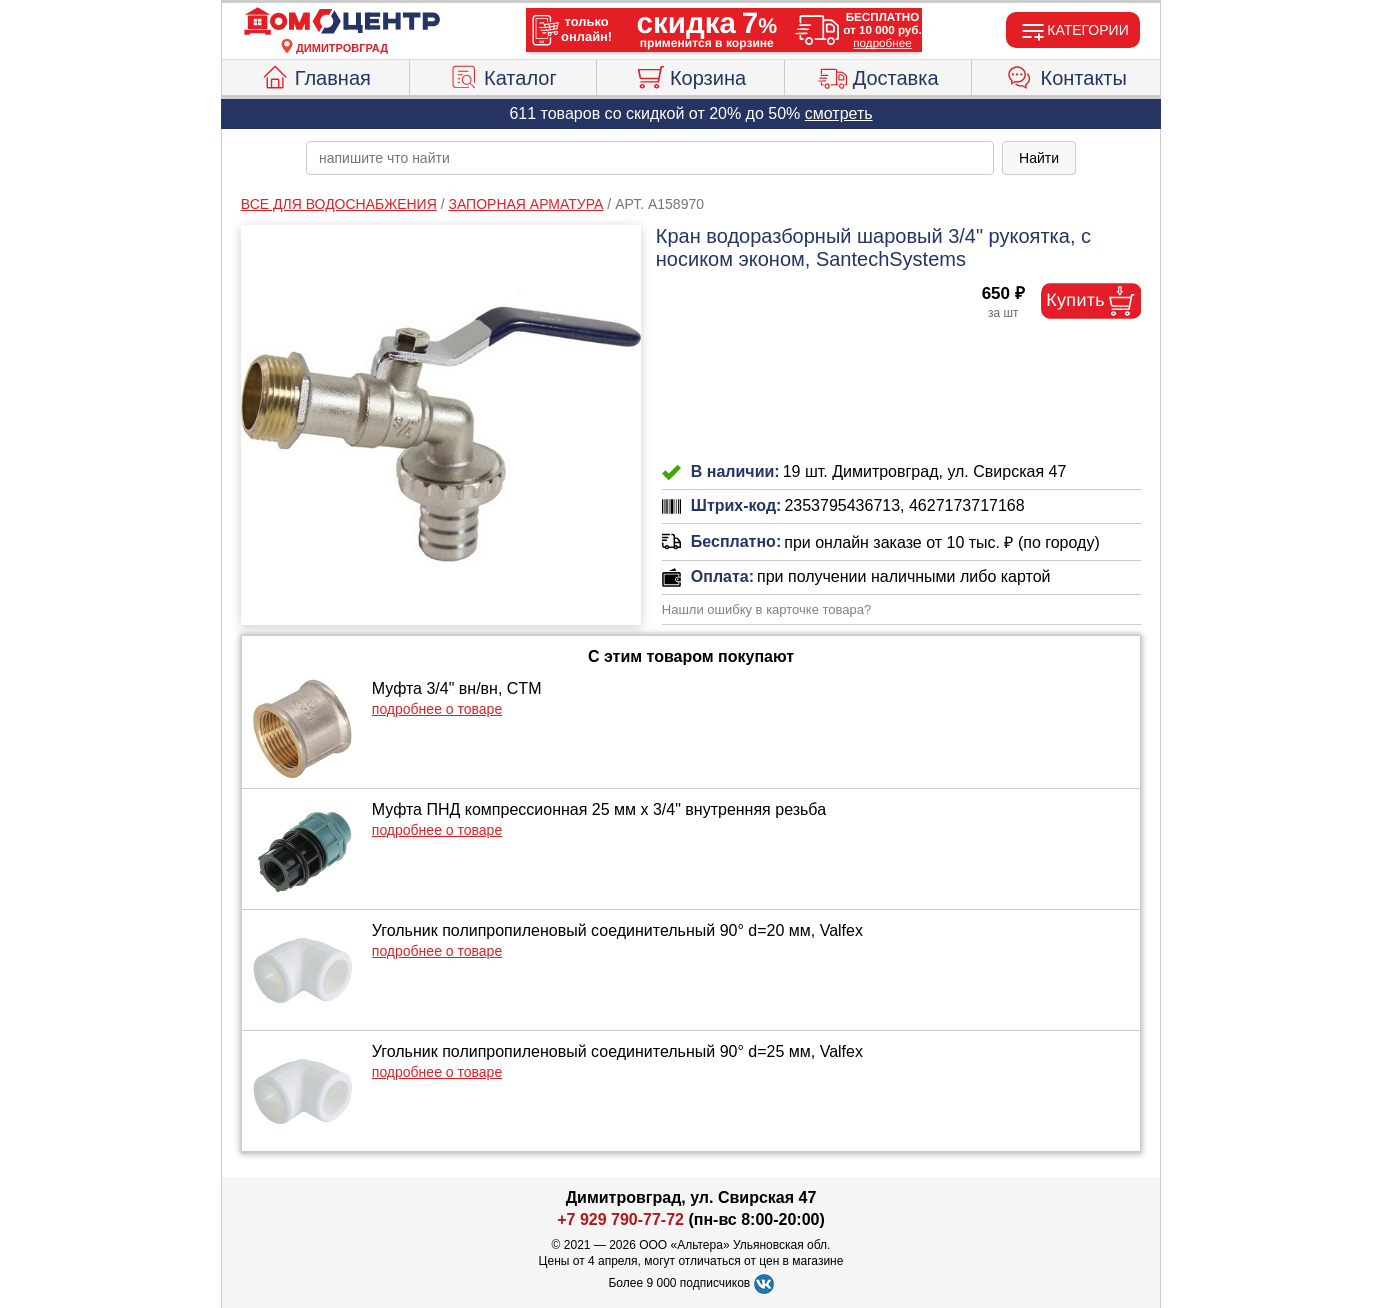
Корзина (690, 75)
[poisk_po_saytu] (650, 158)
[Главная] (342, 22)
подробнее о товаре (437, 709)
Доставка (878, 75)
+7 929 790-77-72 (620, 1219)
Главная (315, 75)
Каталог (503, 75)
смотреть (839, 113)
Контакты (1066, 75)
